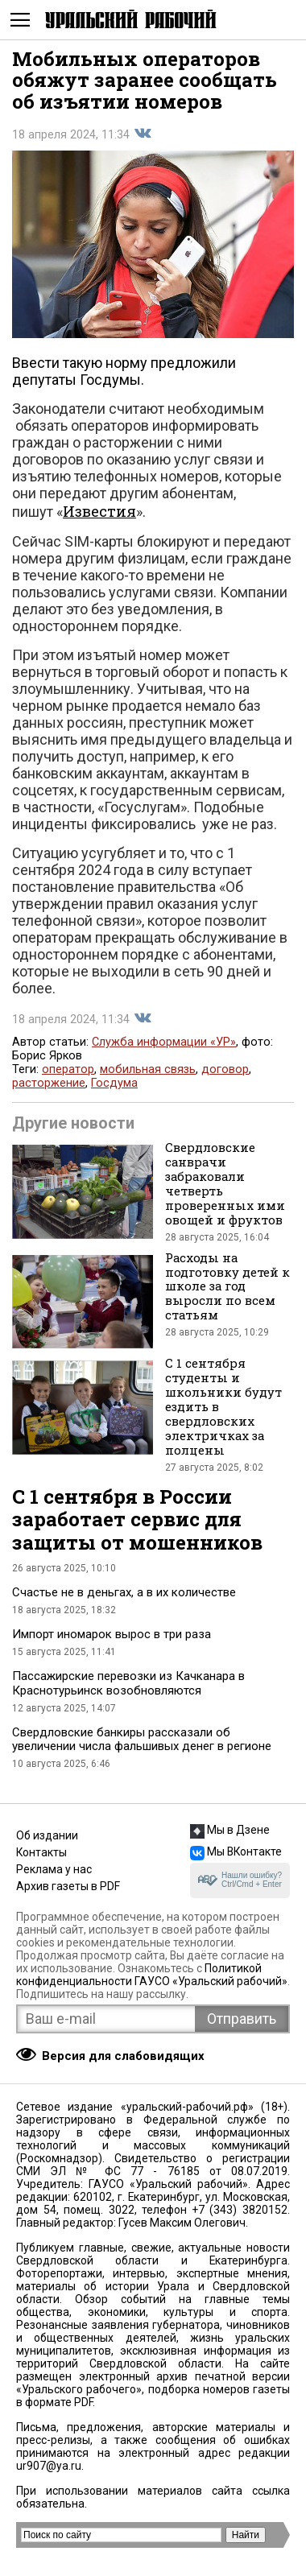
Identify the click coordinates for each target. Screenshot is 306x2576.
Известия (99, 511)
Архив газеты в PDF (68, 1886)
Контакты (41, 1852)
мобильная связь (148, 1069)
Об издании (47, 1835)
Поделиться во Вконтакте (142, 133)
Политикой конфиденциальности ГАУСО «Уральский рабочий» (151, 1975)
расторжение (48, 1083)
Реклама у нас (54, 1869)
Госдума (114, 1083)
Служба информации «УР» (164, 1042)
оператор (68, 1069)
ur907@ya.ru (48, 2465)
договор (225, 1069)
